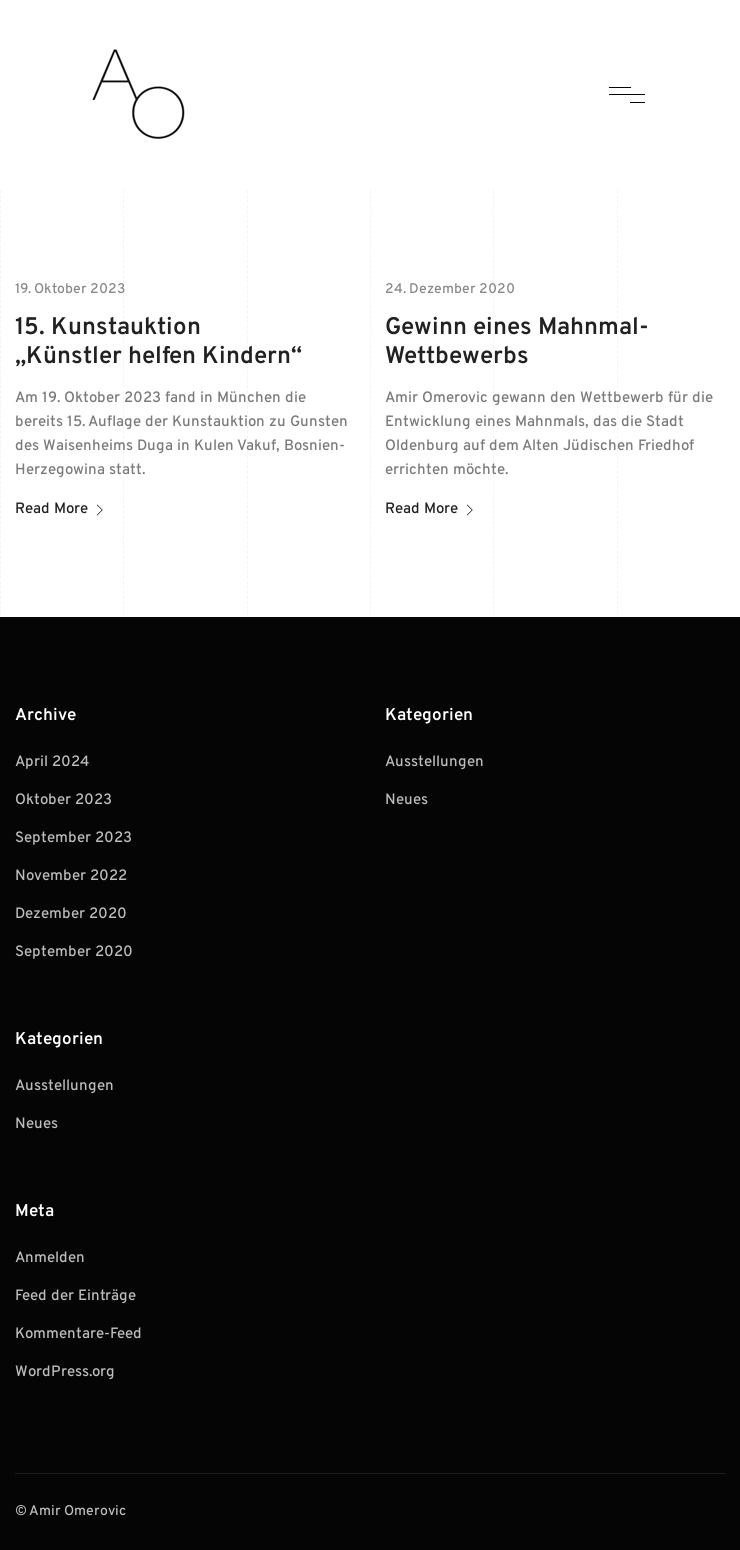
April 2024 (52, 762)
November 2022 (71, 876)
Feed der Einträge (75, 1296)
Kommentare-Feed (78, 1334)
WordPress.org (65, 1372)
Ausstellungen (64, 1086)
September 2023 (73, 838)
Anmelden (50, 1258)
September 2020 (74, 952)
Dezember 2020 (71, 914)
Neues (36, 1124)
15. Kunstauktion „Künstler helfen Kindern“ (158, 342)
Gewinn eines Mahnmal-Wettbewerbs (517, 342)
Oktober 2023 (63, 800)
